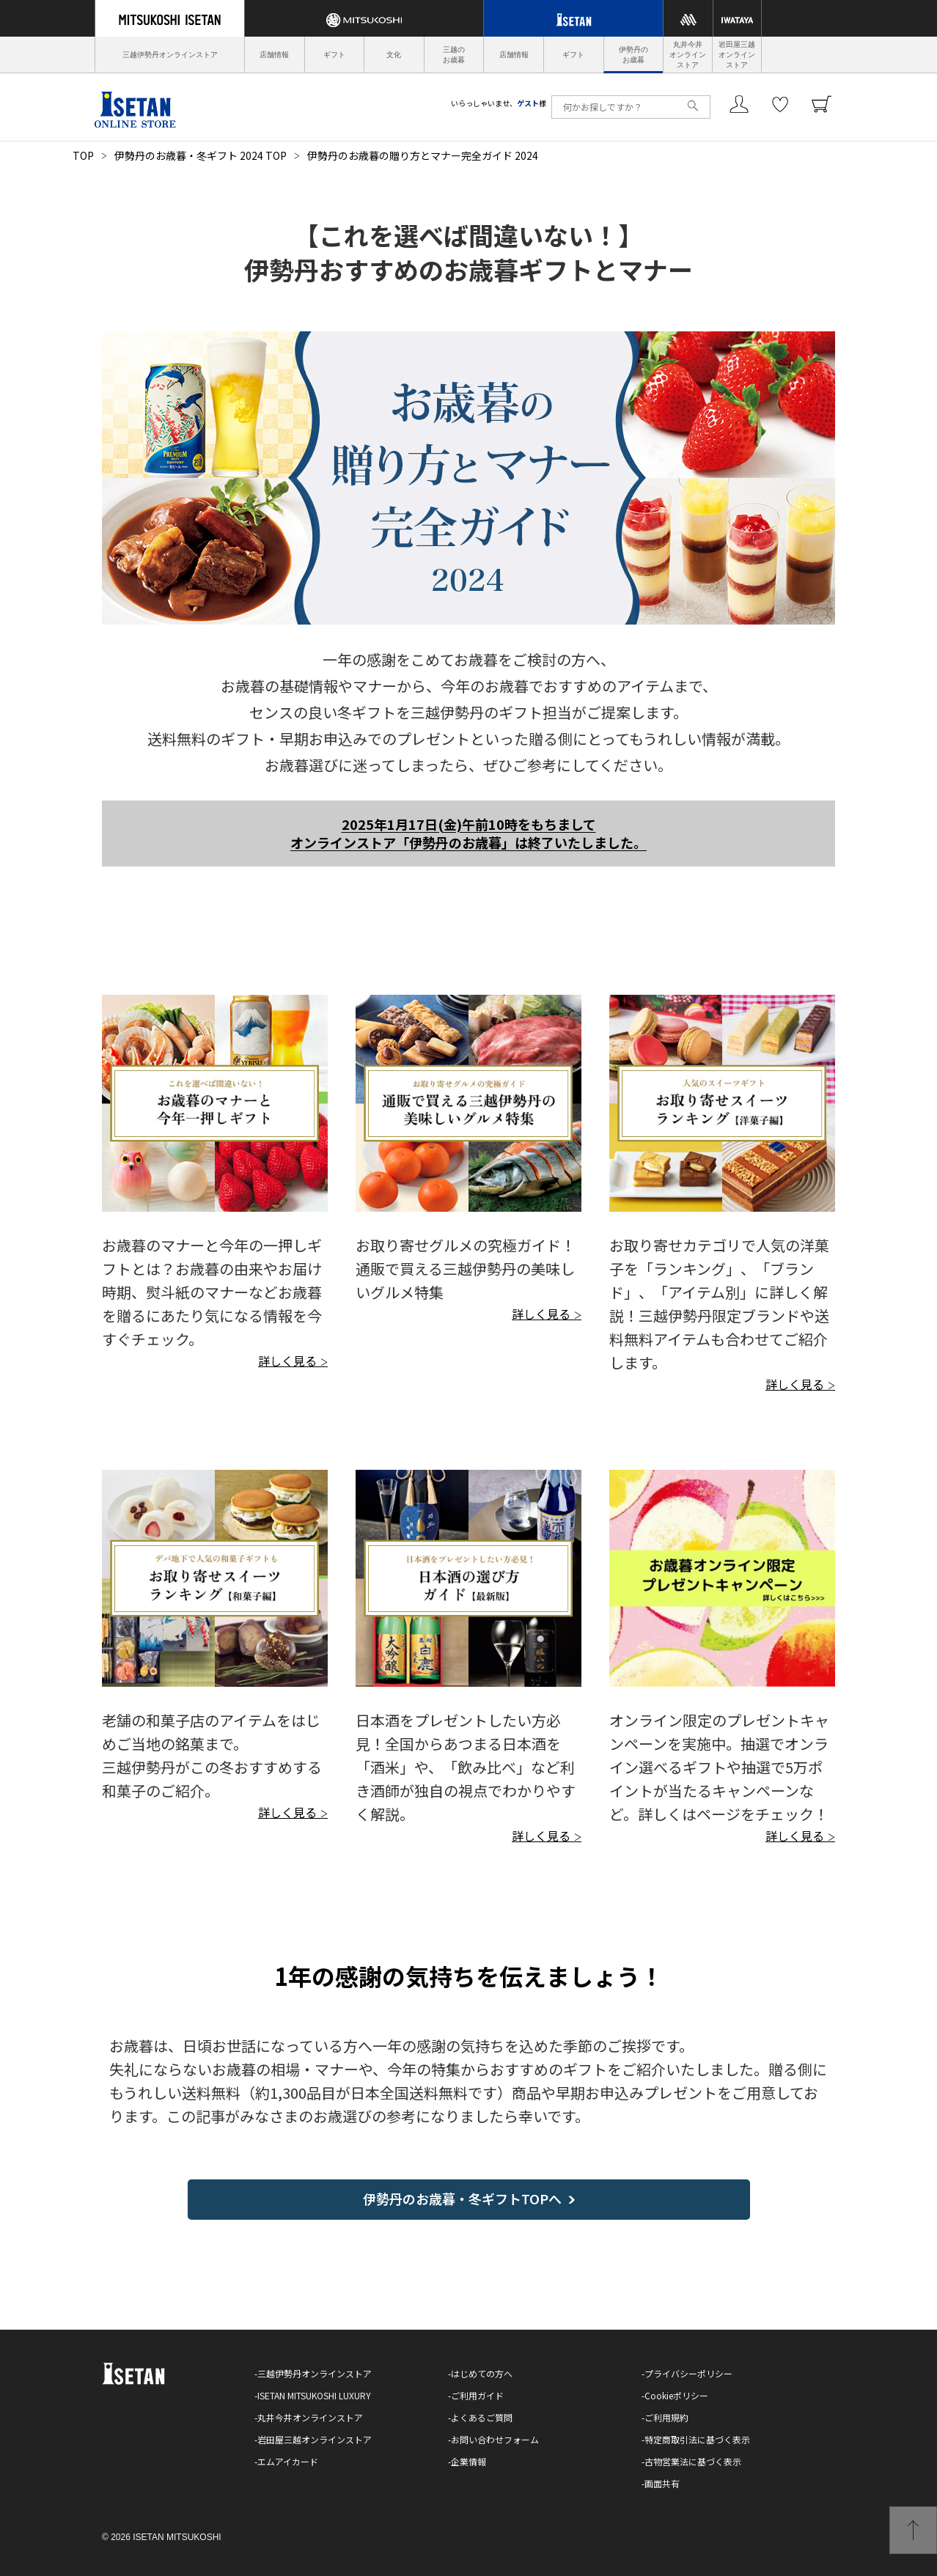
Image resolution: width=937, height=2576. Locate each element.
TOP (83, 155)
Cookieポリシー (676, 2395)
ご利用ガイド (477, 2395)
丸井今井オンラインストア (687, 54)
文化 (393, 55)
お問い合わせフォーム (495, 2439)
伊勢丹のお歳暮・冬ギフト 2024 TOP (200, 155)
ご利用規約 (666, 2417)
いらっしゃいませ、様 (498, 102)
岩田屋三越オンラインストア (737, 54)
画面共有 (662, 2483)
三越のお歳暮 (454, 54)
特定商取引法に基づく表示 (697, 2439)
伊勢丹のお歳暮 (633, 54)
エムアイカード (287, 2461)
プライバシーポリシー (688, 2373)
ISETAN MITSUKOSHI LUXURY (314, 2395)
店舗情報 (274, 55)
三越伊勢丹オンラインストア (170, 55)
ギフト (334, 55)
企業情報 (468, 2461)
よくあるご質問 (481, 2417)
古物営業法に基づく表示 (692, 2461)
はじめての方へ (481, 2373)
